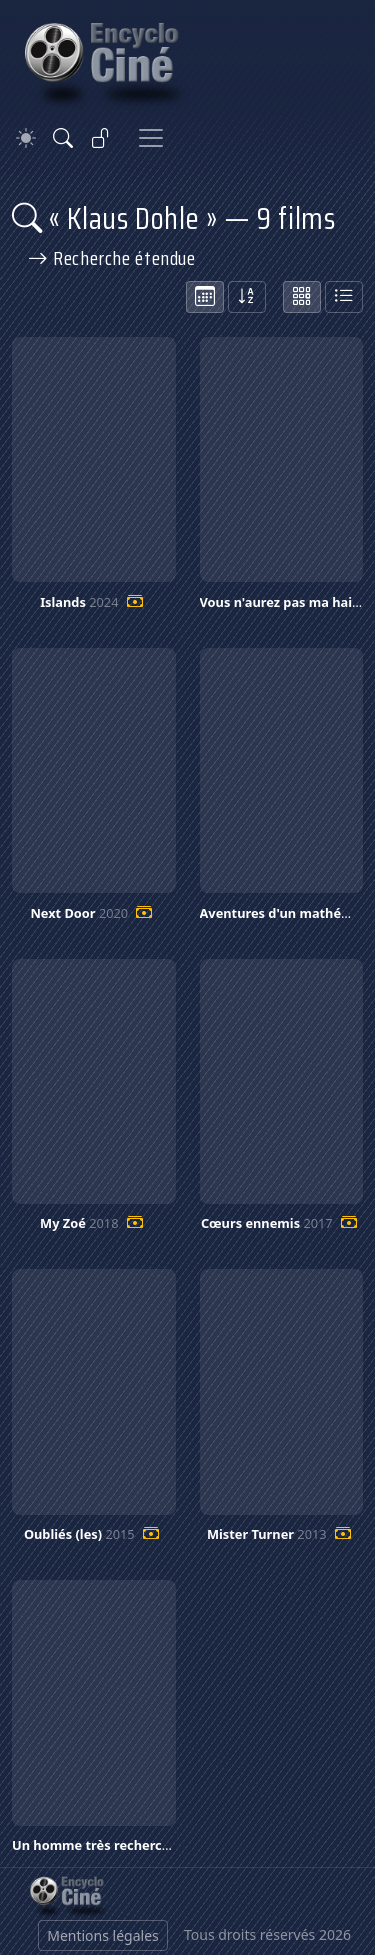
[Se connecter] (101, 138)
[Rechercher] (63, 138)
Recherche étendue (112, 258)
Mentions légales (103, 1935)
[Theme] (26, 138)
